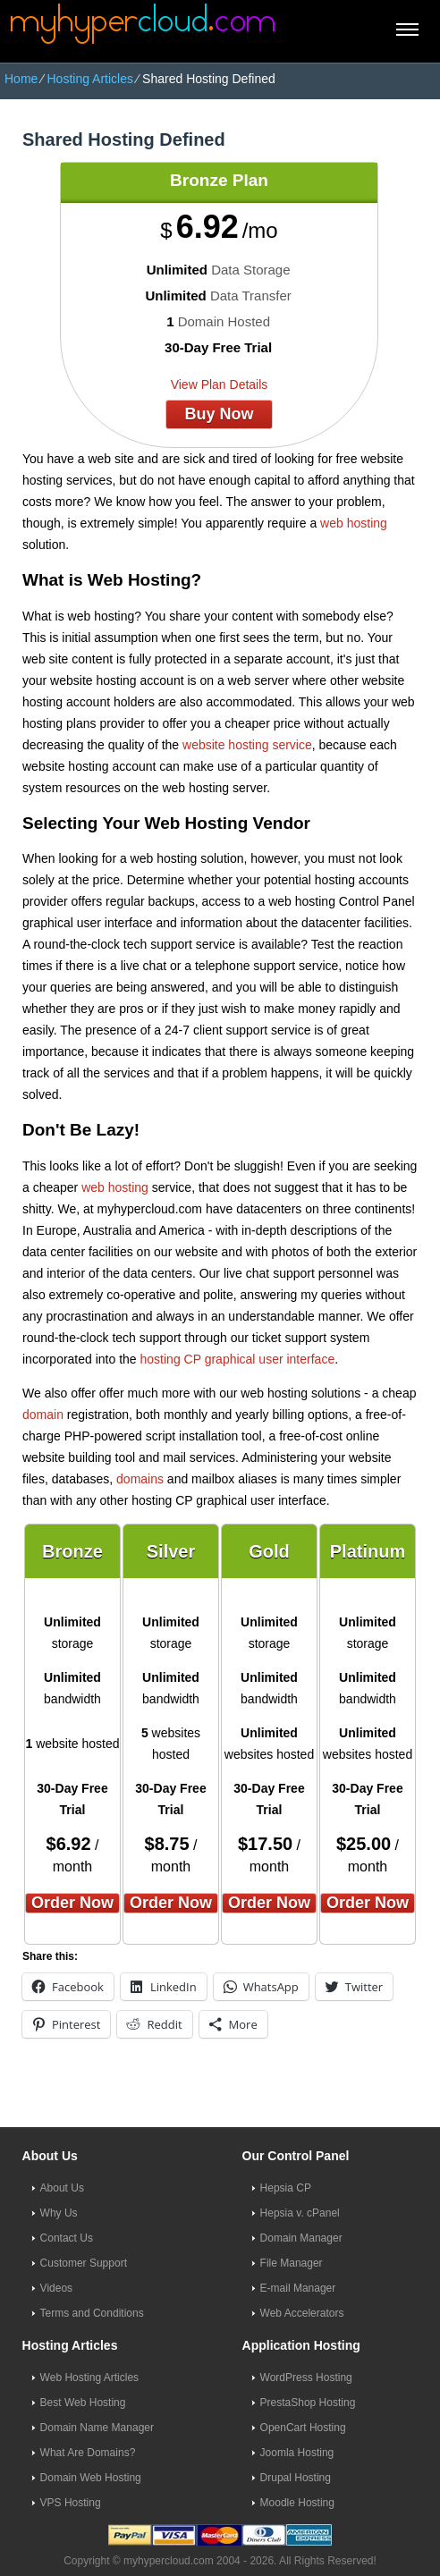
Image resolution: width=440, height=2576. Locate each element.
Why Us (59, 2213)
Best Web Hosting (83, 2402)
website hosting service (247, 745)
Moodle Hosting (297, 2502)
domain (42, 1414)
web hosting (353, 523)
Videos (56, 2288)
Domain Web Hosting (90, 2477)
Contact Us (66, 2238)
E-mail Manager (298, 2288)
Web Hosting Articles (90, 2377)
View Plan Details (219, 384)
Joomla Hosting (297, 2452)
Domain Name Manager (97, 2427)
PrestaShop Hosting (308, 2402)
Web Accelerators (302, 2313)
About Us (62, 2188)
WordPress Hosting (306, 2377)
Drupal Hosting (295, 2477)
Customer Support (83, 2263)
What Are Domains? (88, 2452)
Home (21, 79)
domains (140, 1479)
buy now (218, 414)
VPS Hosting (70, 2502)
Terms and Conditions (92, 2313)
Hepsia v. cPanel (300, 2213)
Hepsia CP (285, 2188)
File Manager (291, 2263)
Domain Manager (301, 2238)
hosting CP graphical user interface (237, 1359)
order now (72, 1903)
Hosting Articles (89, 79)
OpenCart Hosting (303, 2427)
